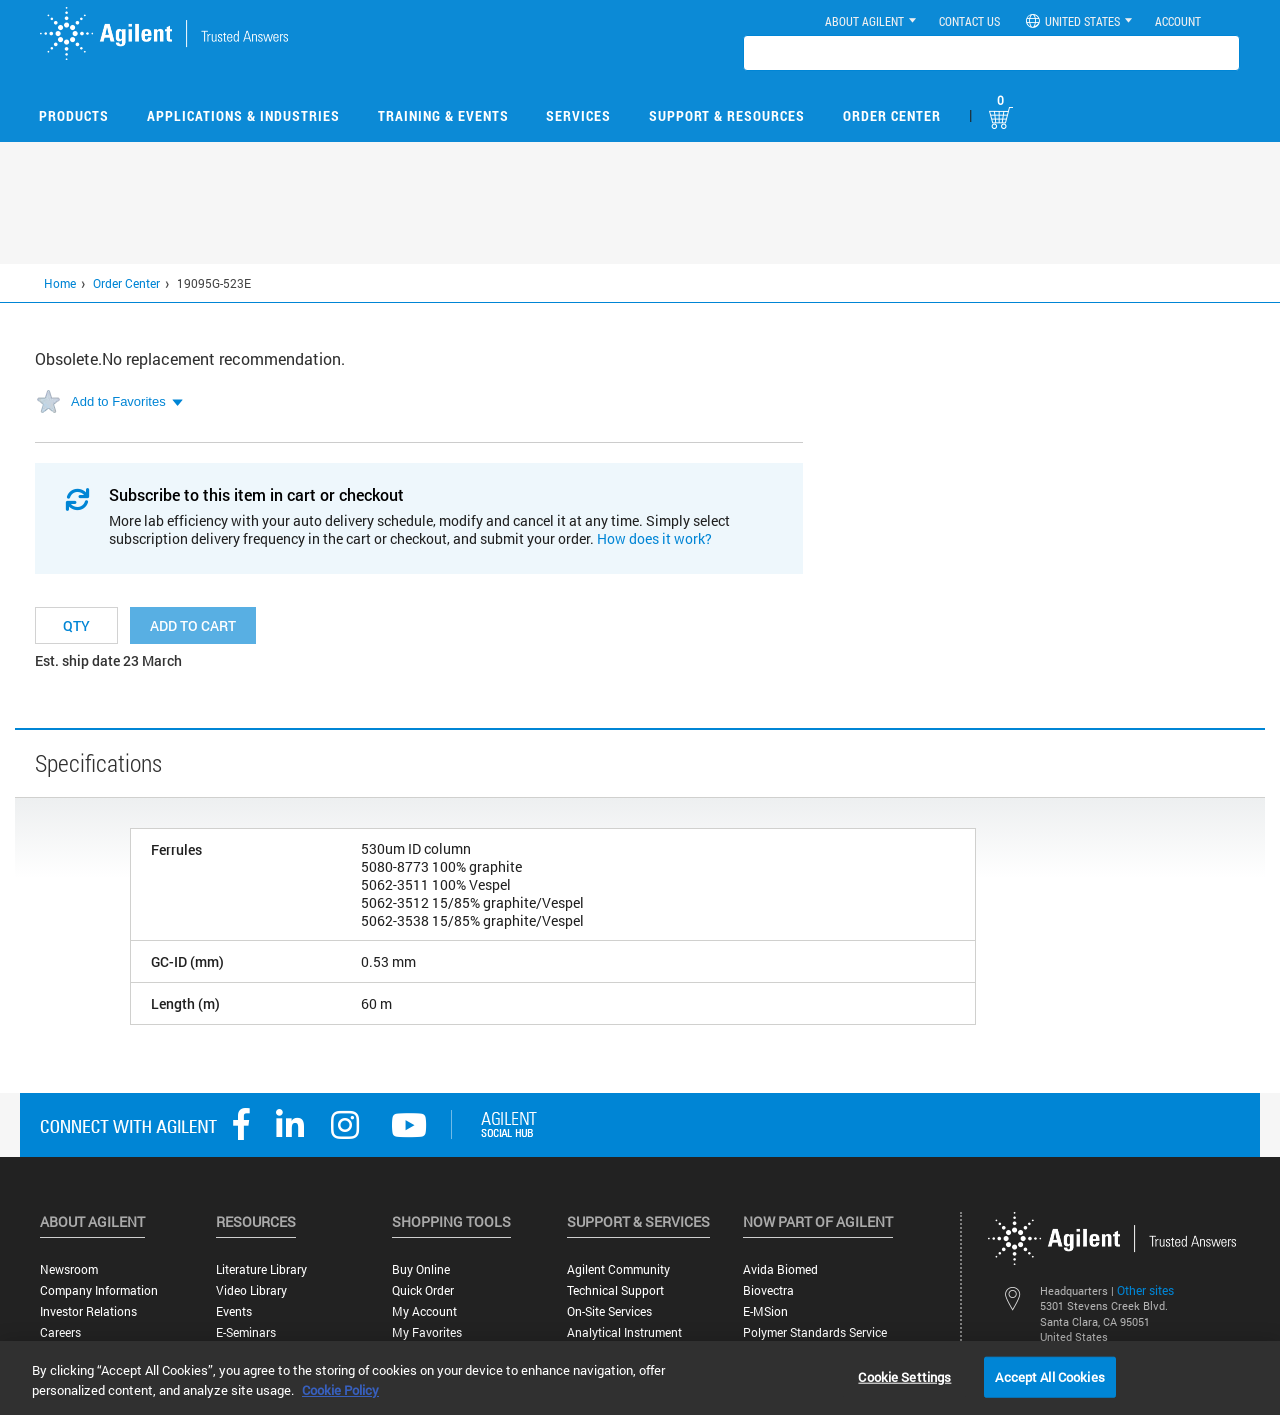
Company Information (99, 1290)
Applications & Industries (243, 115)
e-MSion (765, 1311)
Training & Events (443, 115)
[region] (640, 1378)
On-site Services (609, 1311)
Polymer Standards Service (815, 1332)
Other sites (1145, 1290)
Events (234, 1311)
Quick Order (423, 1290)
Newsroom (69, 1269)
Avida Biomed (780, 1269)
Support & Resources (727, 115)
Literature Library (261, 1269)
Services (578, 115)
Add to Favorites (118, 401)
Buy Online (421, 1269)
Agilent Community (618, 1269)
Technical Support (615, 1290)
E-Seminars (246, 1332)
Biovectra (768, 1290)
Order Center (892, 115)
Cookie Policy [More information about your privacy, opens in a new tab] (340, 1390)
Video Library (251, 1290)
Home (60, 283)
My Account (424, 1311)
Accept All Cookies (1049, 1376)
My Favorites (427, 1332)
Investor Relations (88, 1311)
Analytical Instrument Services (624, 1340)
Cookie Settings (904, 1376)
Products (74, 115)
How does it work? (654, 538)
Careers (60, 1332)
